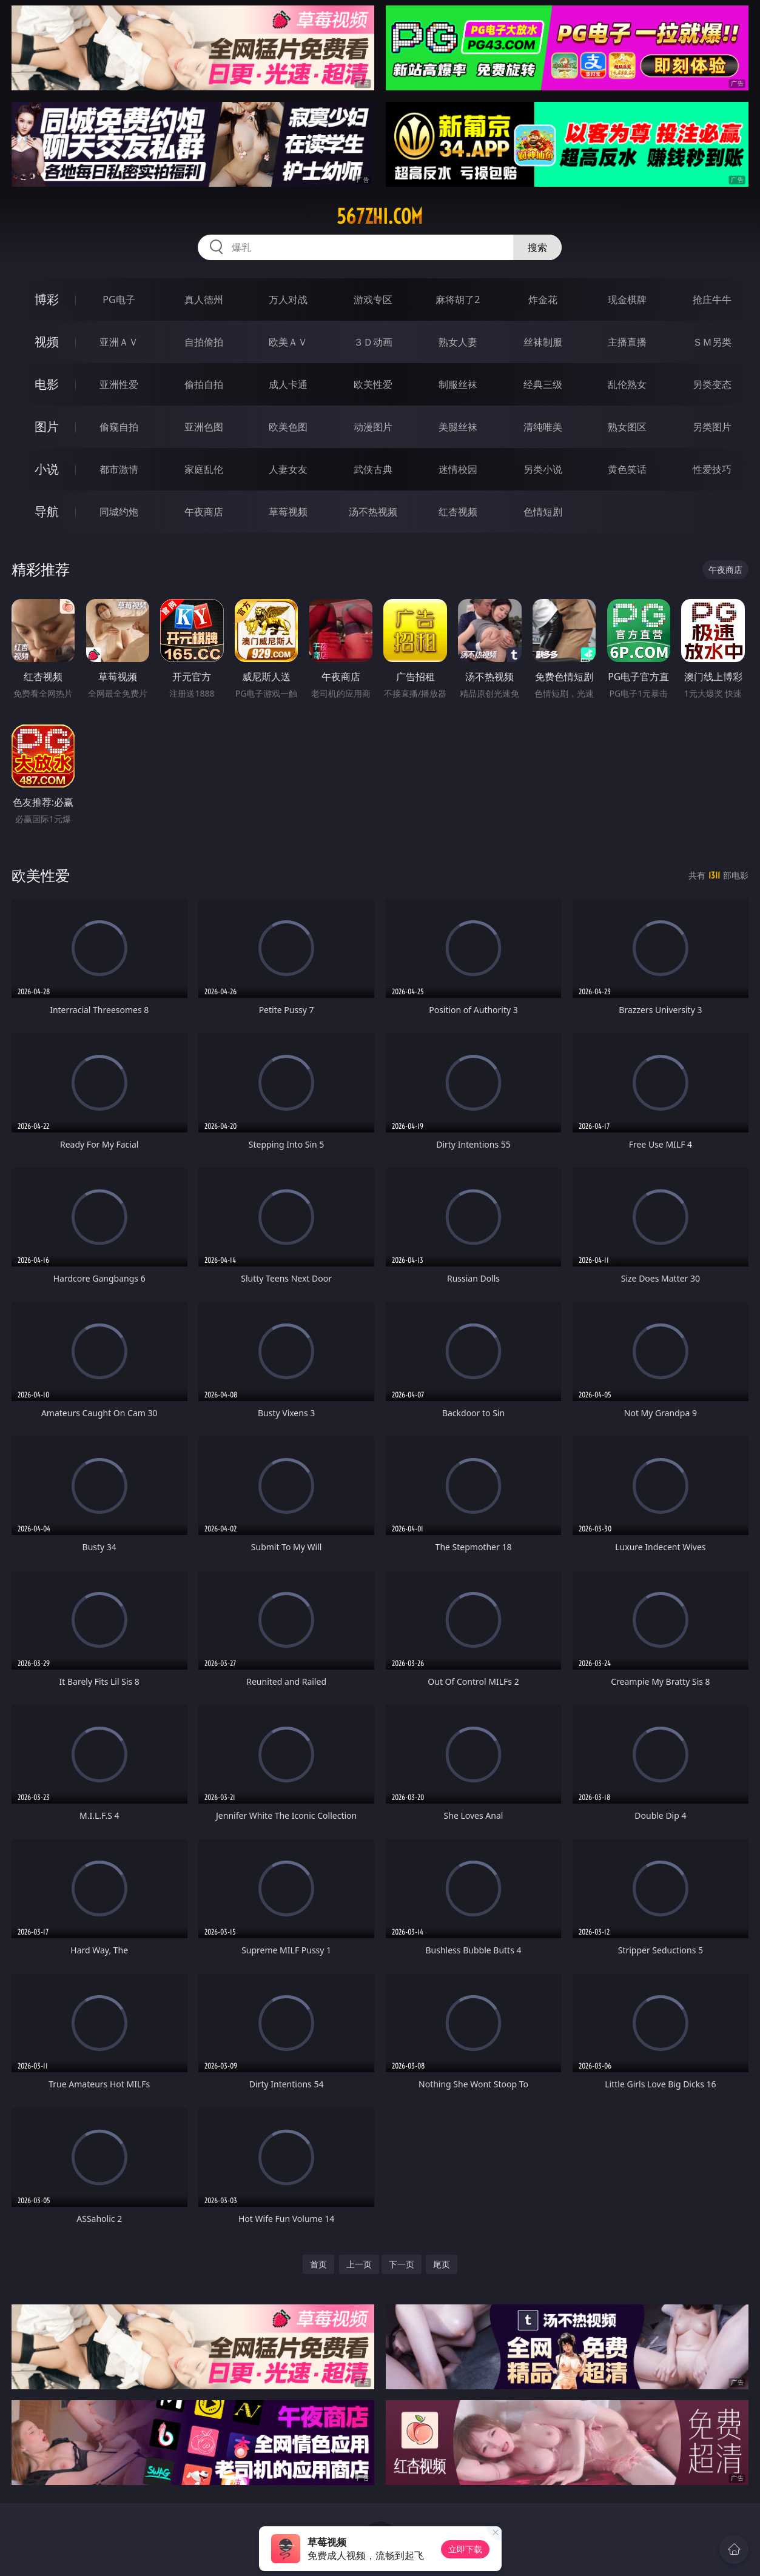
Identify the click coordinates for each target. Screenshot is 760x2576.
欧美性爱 (373, 384)
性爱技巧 (712, 469)
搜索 (537, 247)
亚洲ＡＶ (118, 342)
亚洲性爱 (118, 384)
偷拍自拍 (203, 384)
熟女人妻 (458, 342)
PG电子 (119, 299)
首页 (318, 2264)
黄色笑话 (627, 469)
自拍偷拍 (203, 342)
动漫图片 (373, 426)
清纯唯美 (542, 426)
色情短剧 (542, 511)
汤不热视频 (373, 511)
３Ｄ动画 (373, 342)
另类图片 (712, 426)
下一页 (401, 2264)
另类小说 (542, 469)
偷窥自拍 (118, 426)
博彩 (47, 299)
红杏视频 (458, 511)
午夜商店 (203, 511)
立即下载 (465, 2549)
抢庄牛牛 (712, 299)
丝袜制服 (542, 342)
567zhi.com (380, 216)
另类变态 (712, 384)
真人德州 (203, 299)
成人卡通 (288, 384)
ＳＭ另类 (712, 342)
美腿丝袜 (458, 426)
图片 (47, 426)
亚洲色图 (203, 426)
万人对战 (288, 299)
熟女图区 (627, 426)
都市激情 (118, 469)
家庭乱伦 (203, 469)
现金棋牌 (627, 299)
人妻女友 (288, 469)
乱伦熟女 (627, 384)
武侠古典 (373, 469)
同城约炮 (118, 511)
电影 (47, 384)
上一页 (359, 2264)
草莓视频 (288, 511)
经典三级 (542, 384)
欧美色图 (288, 426)
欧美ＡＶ (288, 342)
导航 (47, 511)
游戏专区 (373, 299)
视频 (47, 341)
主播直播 (627, 342)
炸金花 (542, 299)
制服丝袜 (458, 384)
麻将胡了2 (457, 299)
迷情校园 (458, 469)
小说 (47, 469)
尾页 (441, 2264)
